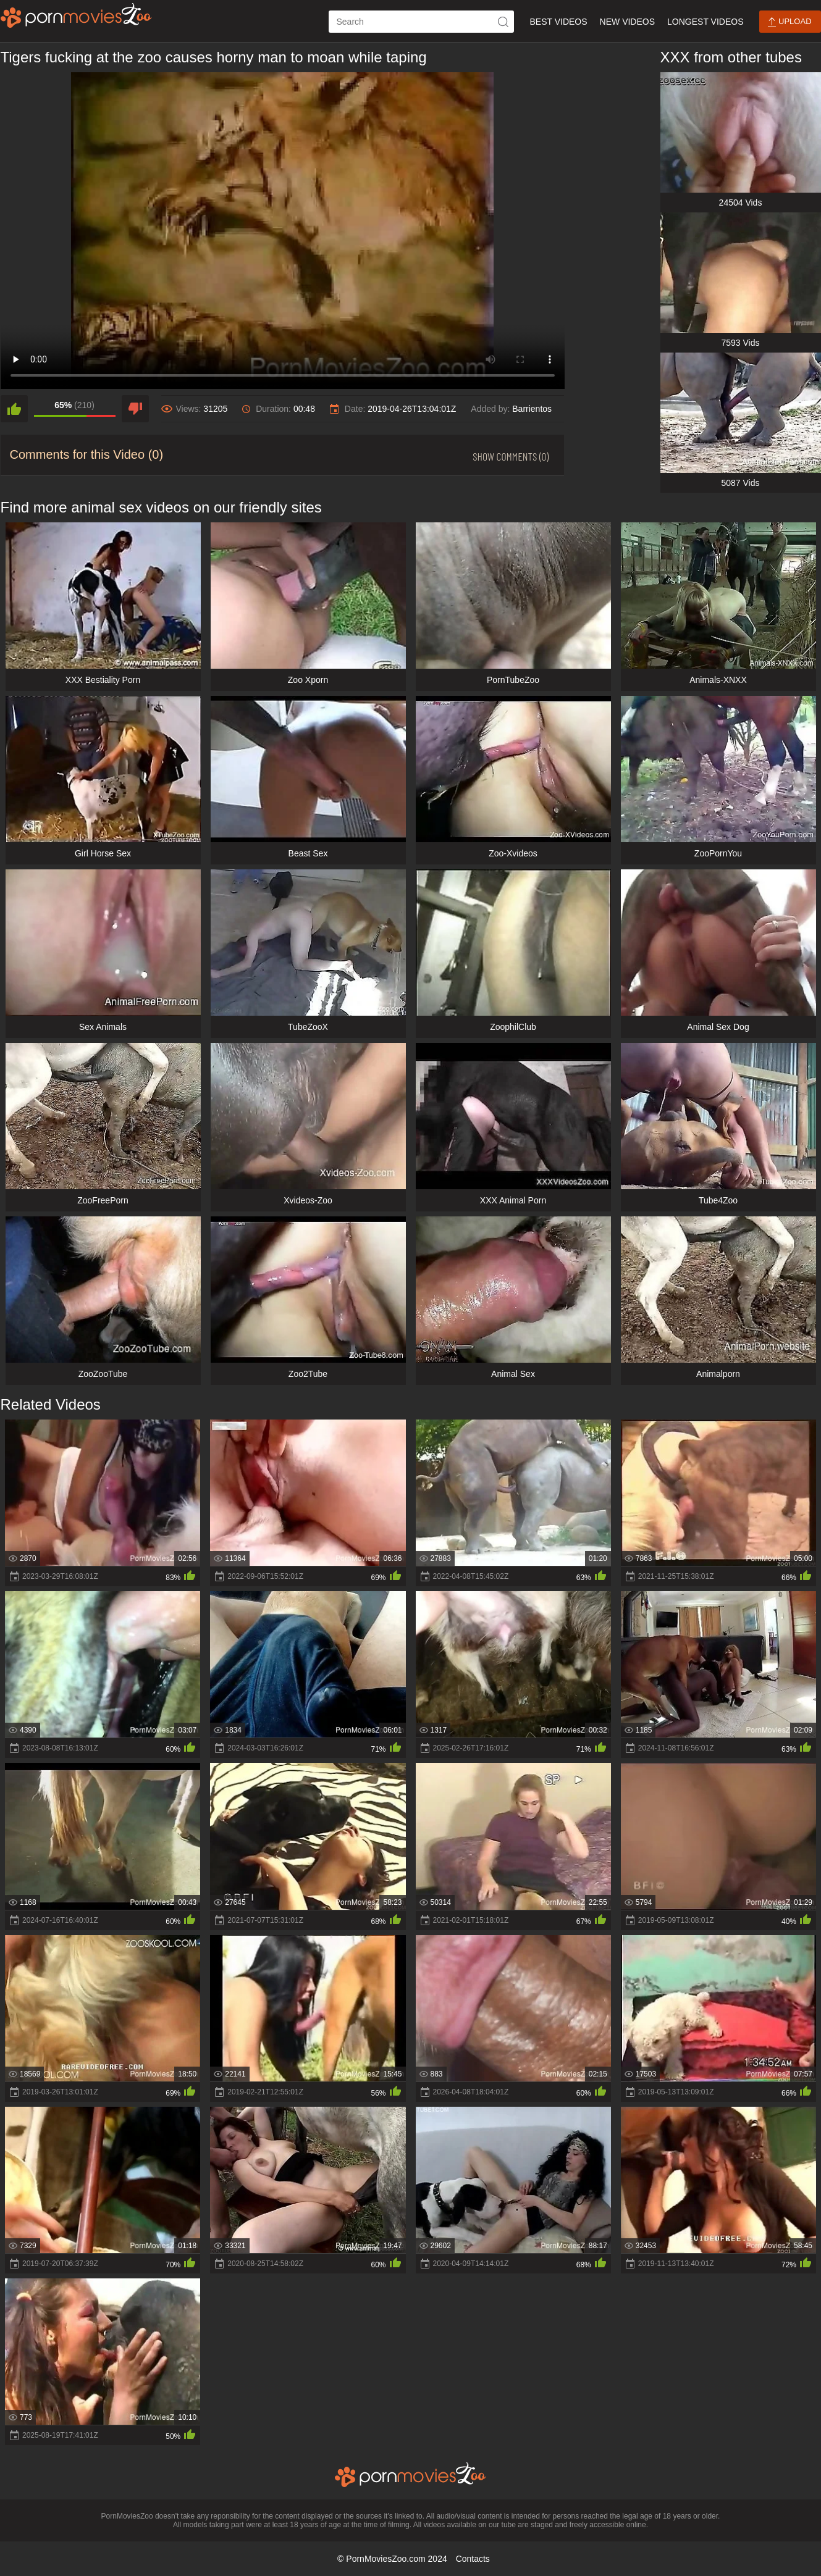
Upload (789, 22)
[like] (14, 408)
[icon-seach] (503, 21)
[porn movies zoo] (76, 15)
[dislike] (135, 408)
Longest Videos (705, 22)
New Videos (627, 22)
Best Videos (558, 22)
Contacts (473, 2559)
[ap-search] (421, 21)
